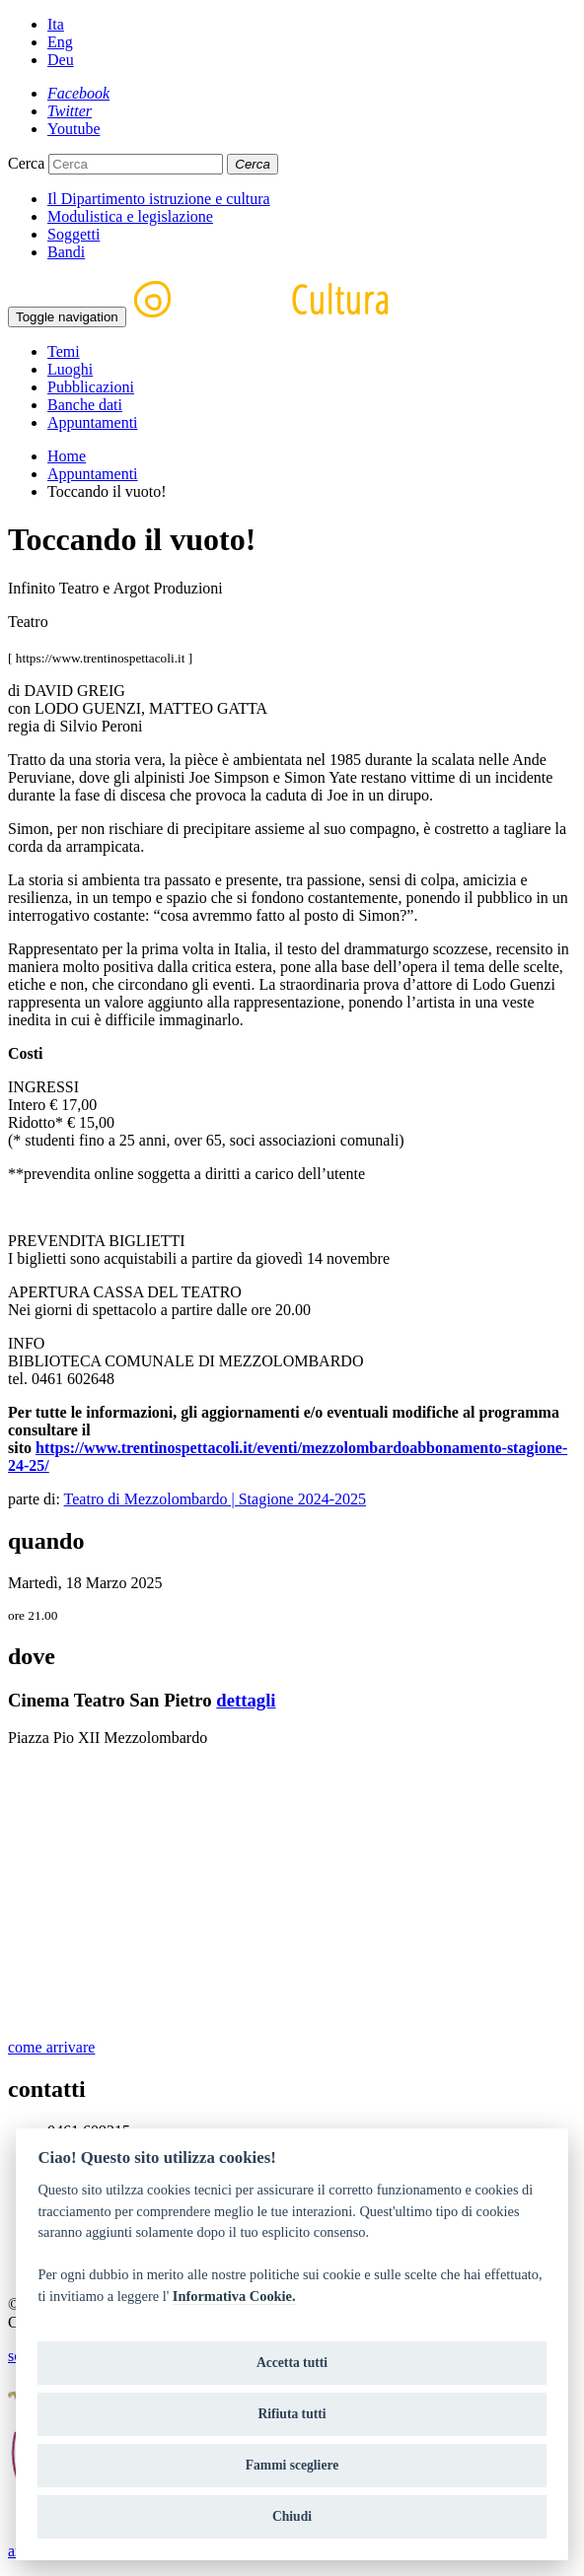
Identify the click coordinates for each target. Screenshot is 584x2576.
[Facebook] (78, 93)
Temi (63, 351)
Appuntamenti (92, 422)
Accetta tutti (292, 2362)
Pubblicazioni (90, 387)
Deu (60, 59)
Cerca (26, 163)
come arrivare (51, 2047)
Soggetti (73, 234)
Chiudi (292, 2516)
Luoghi (70, 369)
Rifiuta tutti (291, 2413)
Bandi (66, 252)
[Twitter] (69, 111)
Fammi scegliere (292, 2465)
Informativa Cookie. (234, 2296)
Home (66, 456)
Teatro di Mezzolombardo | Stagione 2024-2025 (215, 1499)
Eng (60, 42)
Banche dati (84, 404)
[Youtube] (74, 128)
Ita (55, 24)
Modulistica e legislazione (130, 216)
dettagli (245, 1700)
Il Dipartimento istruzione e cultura (158, 198)
